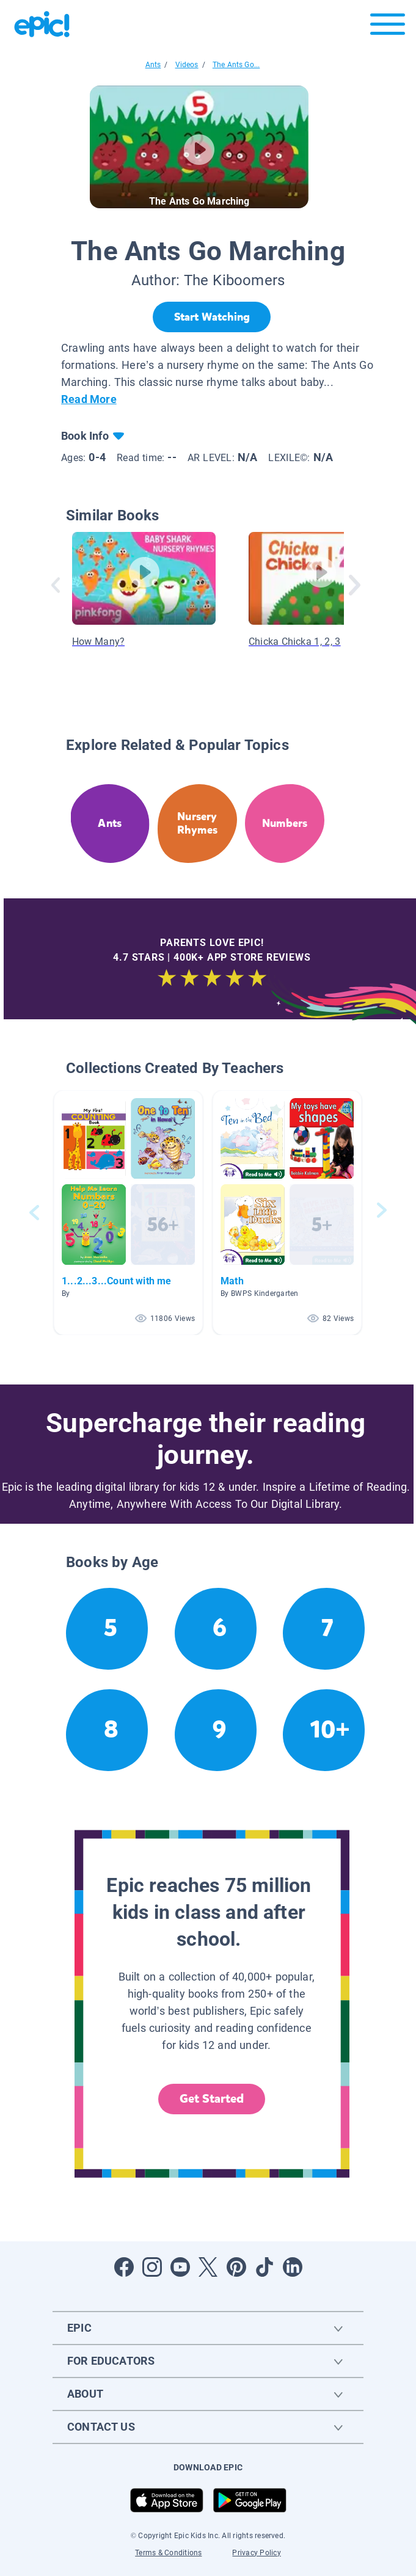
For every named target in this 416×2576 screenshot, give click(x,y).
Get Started (212, 2098)
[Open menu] (388, 27)
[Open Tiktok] (264, 2267)
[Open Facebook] (124, 2267)
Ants (153, 64)
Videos (187, 64)
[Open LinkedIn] (292, 2267)
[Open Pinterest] (236, 2267)
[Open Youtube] (180, 2267)
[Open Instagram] (152, 2267)
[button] (128, 1212)
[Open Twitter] (208, 2267)
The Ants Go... (236, 64)
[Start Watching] (212, 317)
